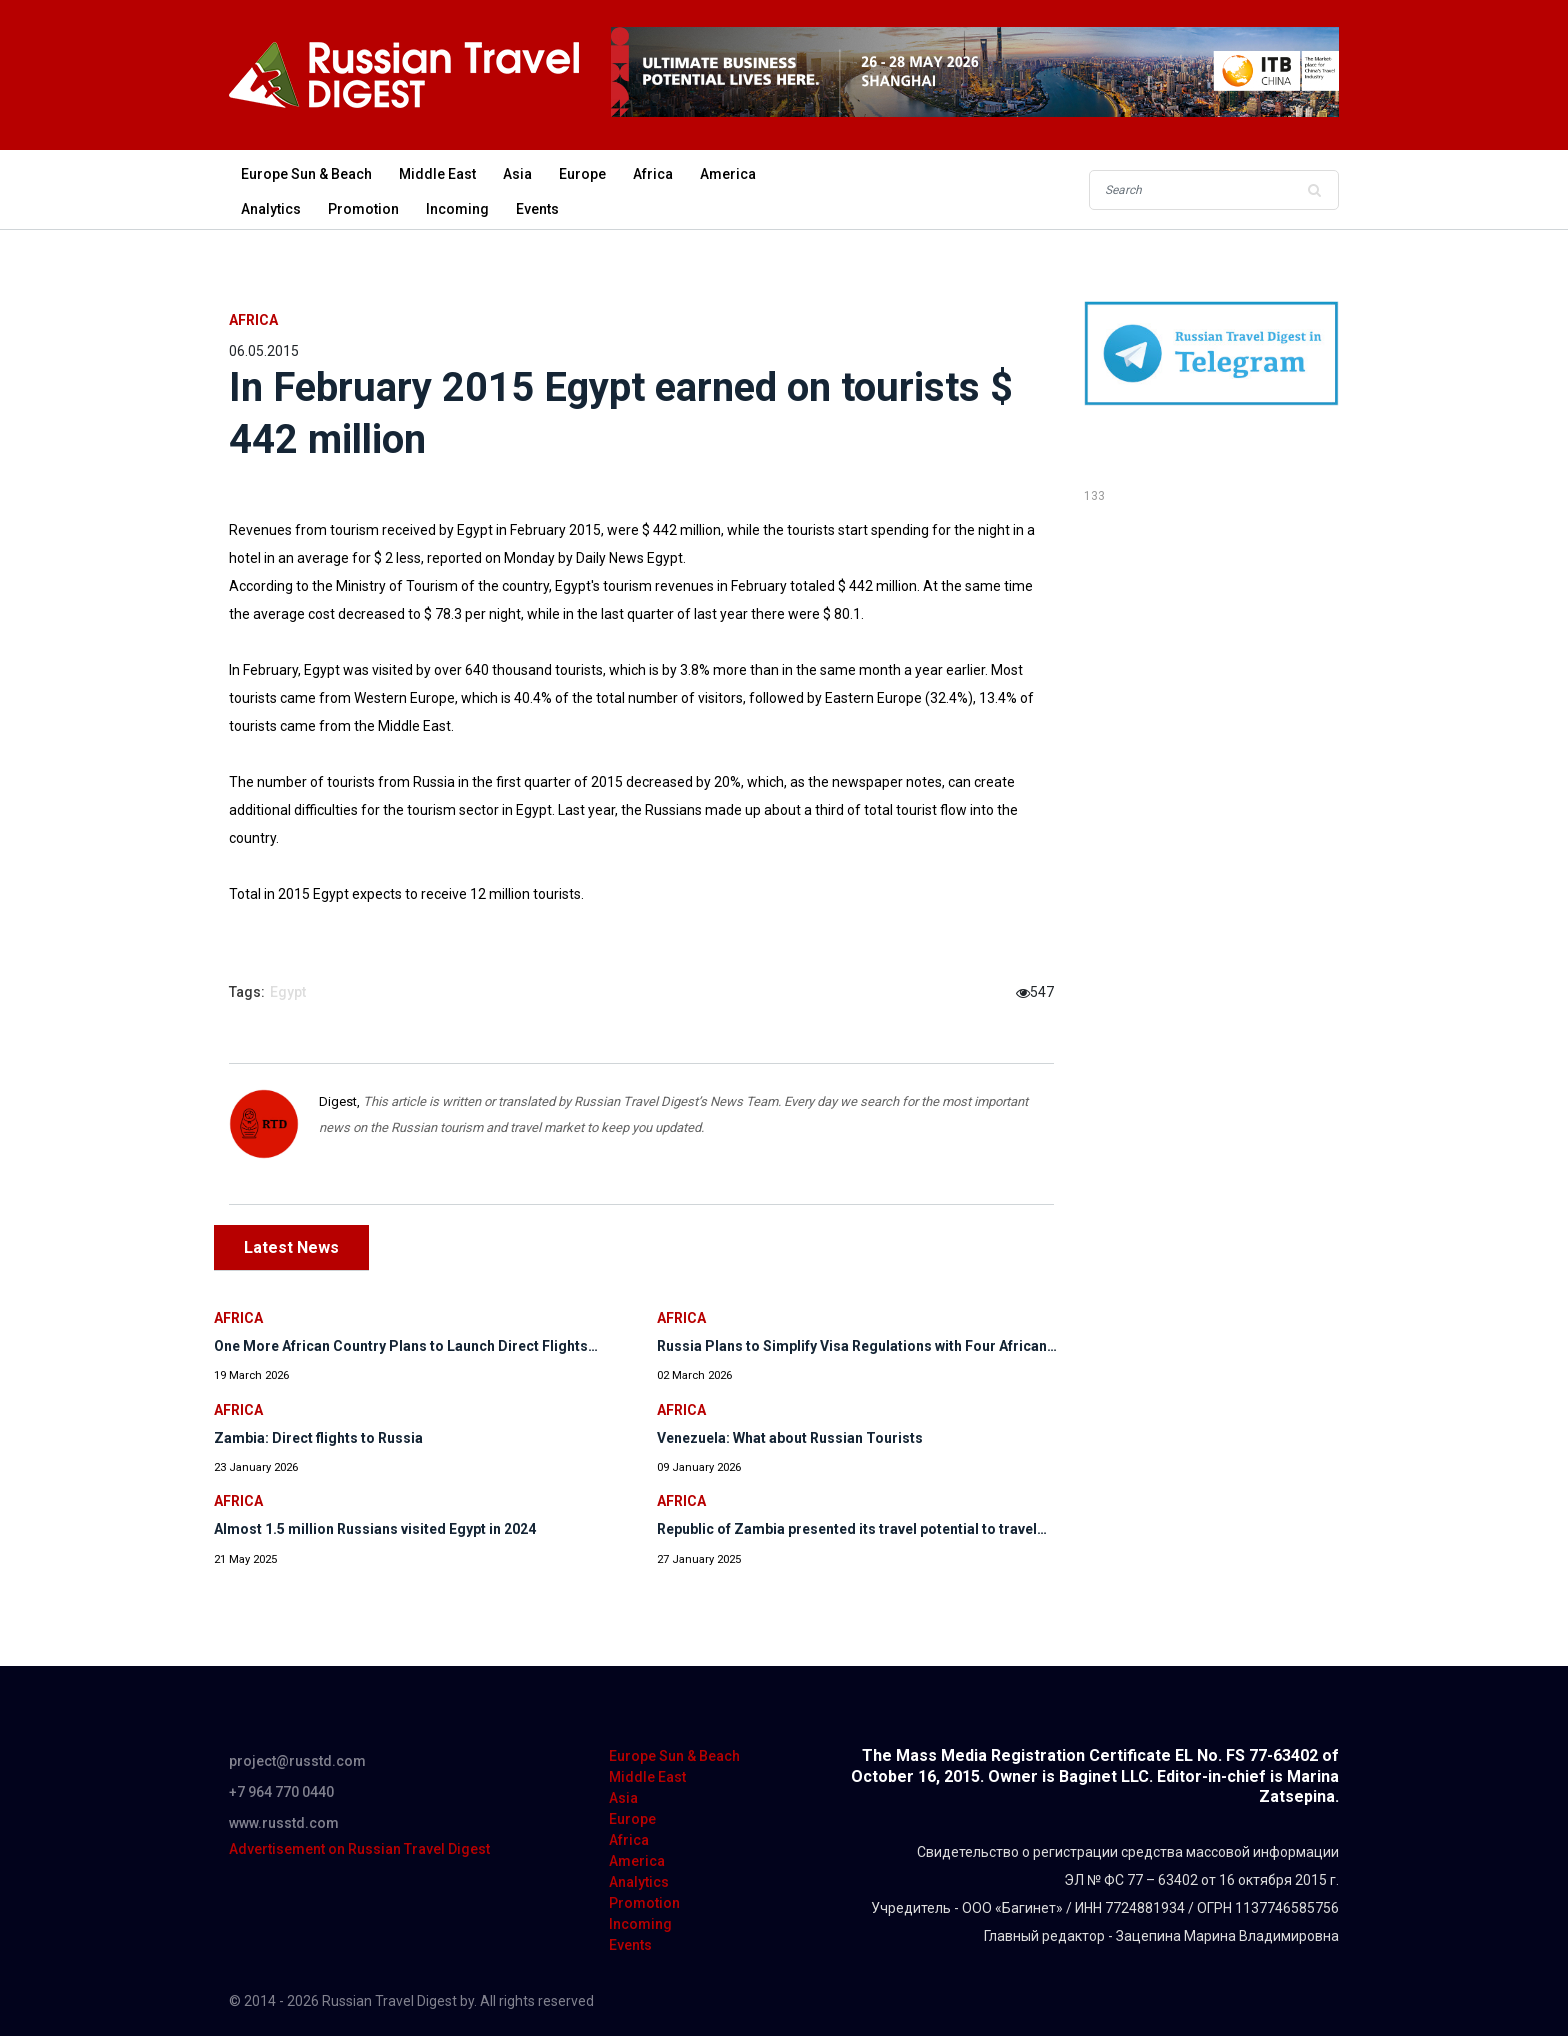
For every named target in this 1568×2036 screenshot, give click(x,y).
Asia (517, 174)
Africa (653, 174)
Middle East (437, 174)
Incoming (457, 209)
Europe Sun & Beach (306, 174)
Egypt (288, 992)
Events (537, 209)
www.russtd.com (284, 1823)
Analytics (271, 209)
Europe (582, 174)
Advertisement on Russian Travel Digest (359, 1849)
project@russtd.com (297, 1761)
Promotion (363, 209)
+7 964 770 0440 (281, 1792)
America (728, 174)
